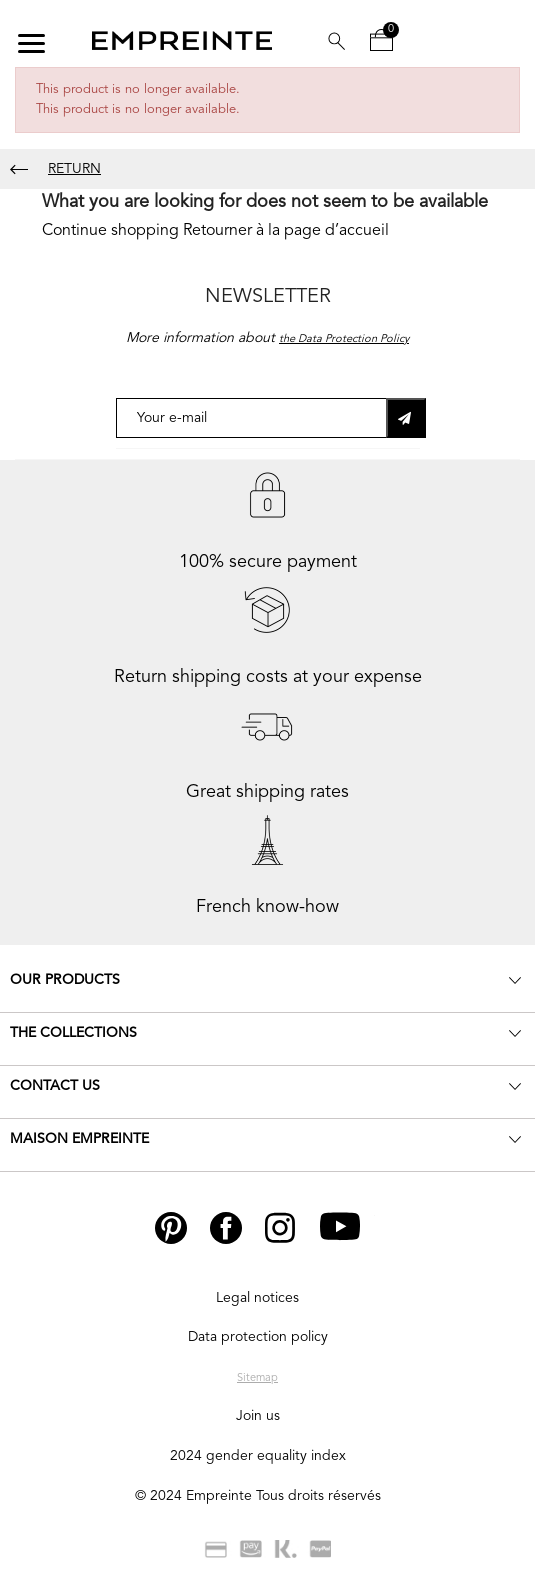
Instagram (296, 1227)
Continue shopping (110, 231)
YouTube (347, 1228)
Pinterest (183, 1228)
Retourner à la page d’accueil (286, 231)
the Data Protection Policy (344, 339)
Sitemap (257, 1378)
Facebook (241, 1228)
